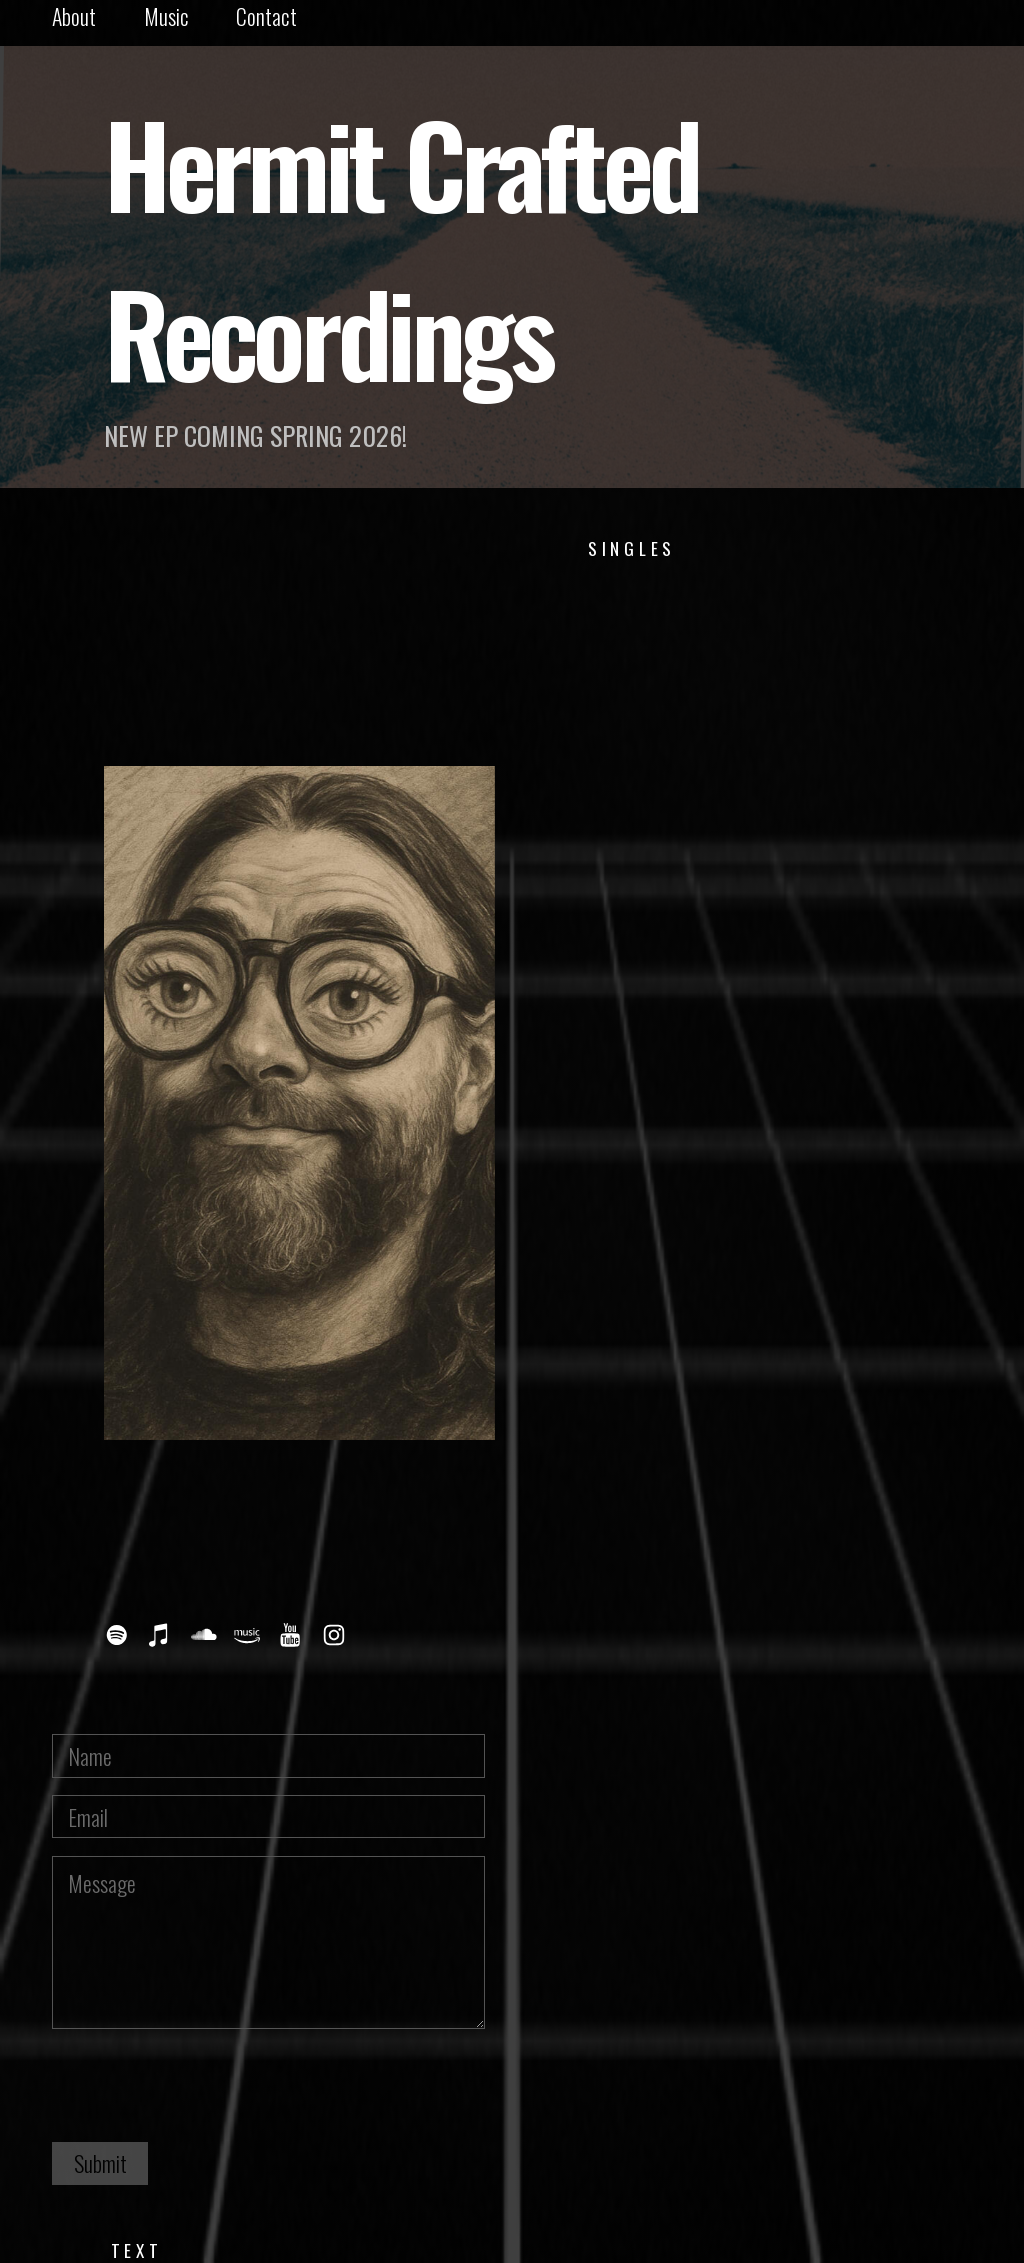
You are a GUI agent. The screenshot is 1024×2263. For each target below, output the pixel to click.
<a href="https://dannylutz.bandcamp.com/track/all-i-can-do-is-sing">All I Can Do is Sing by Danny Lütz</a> (724, 1253)
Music (166, 16)
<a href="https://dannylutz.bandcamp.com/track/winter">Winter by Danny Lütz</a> (724, 636)
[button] (117, 1635)
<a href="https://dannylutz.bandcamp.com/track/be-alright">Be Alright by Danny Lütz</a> (724, 1130)
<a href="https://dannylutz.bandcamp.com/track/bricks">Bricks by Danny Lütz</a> (724, 1376)
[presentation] (204, 2085)
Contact (266, 16)
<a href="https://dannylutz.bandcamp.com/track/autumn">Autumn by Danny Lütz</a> (724, 760)
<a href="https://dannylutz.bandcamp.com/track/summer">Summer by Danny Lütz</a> (724, 883)
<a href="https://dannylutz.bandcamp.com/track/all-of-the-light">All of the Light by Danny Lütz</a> (724, 1006)
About (74, 16)
